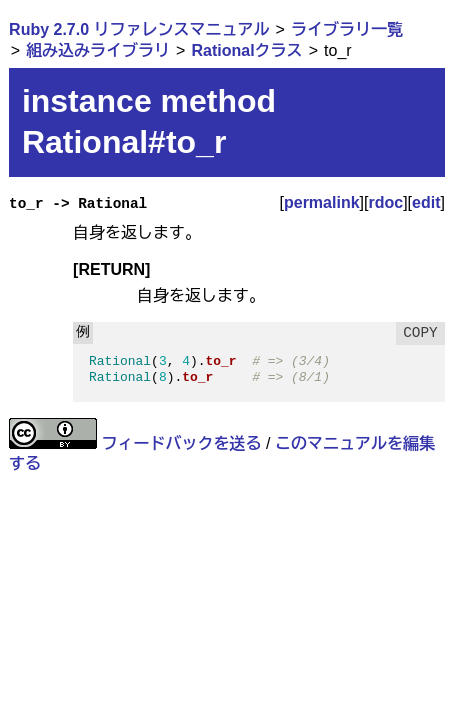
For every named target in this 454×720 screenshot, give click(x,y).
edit (426, 202)
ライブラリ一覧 (347, 29)
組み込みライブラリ (98, 50)
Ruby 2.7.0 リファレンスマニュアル (139, 29)
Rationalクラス (247, 50)
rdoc (385, 202)
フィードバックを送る (182, 443)
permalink (322, 202)
